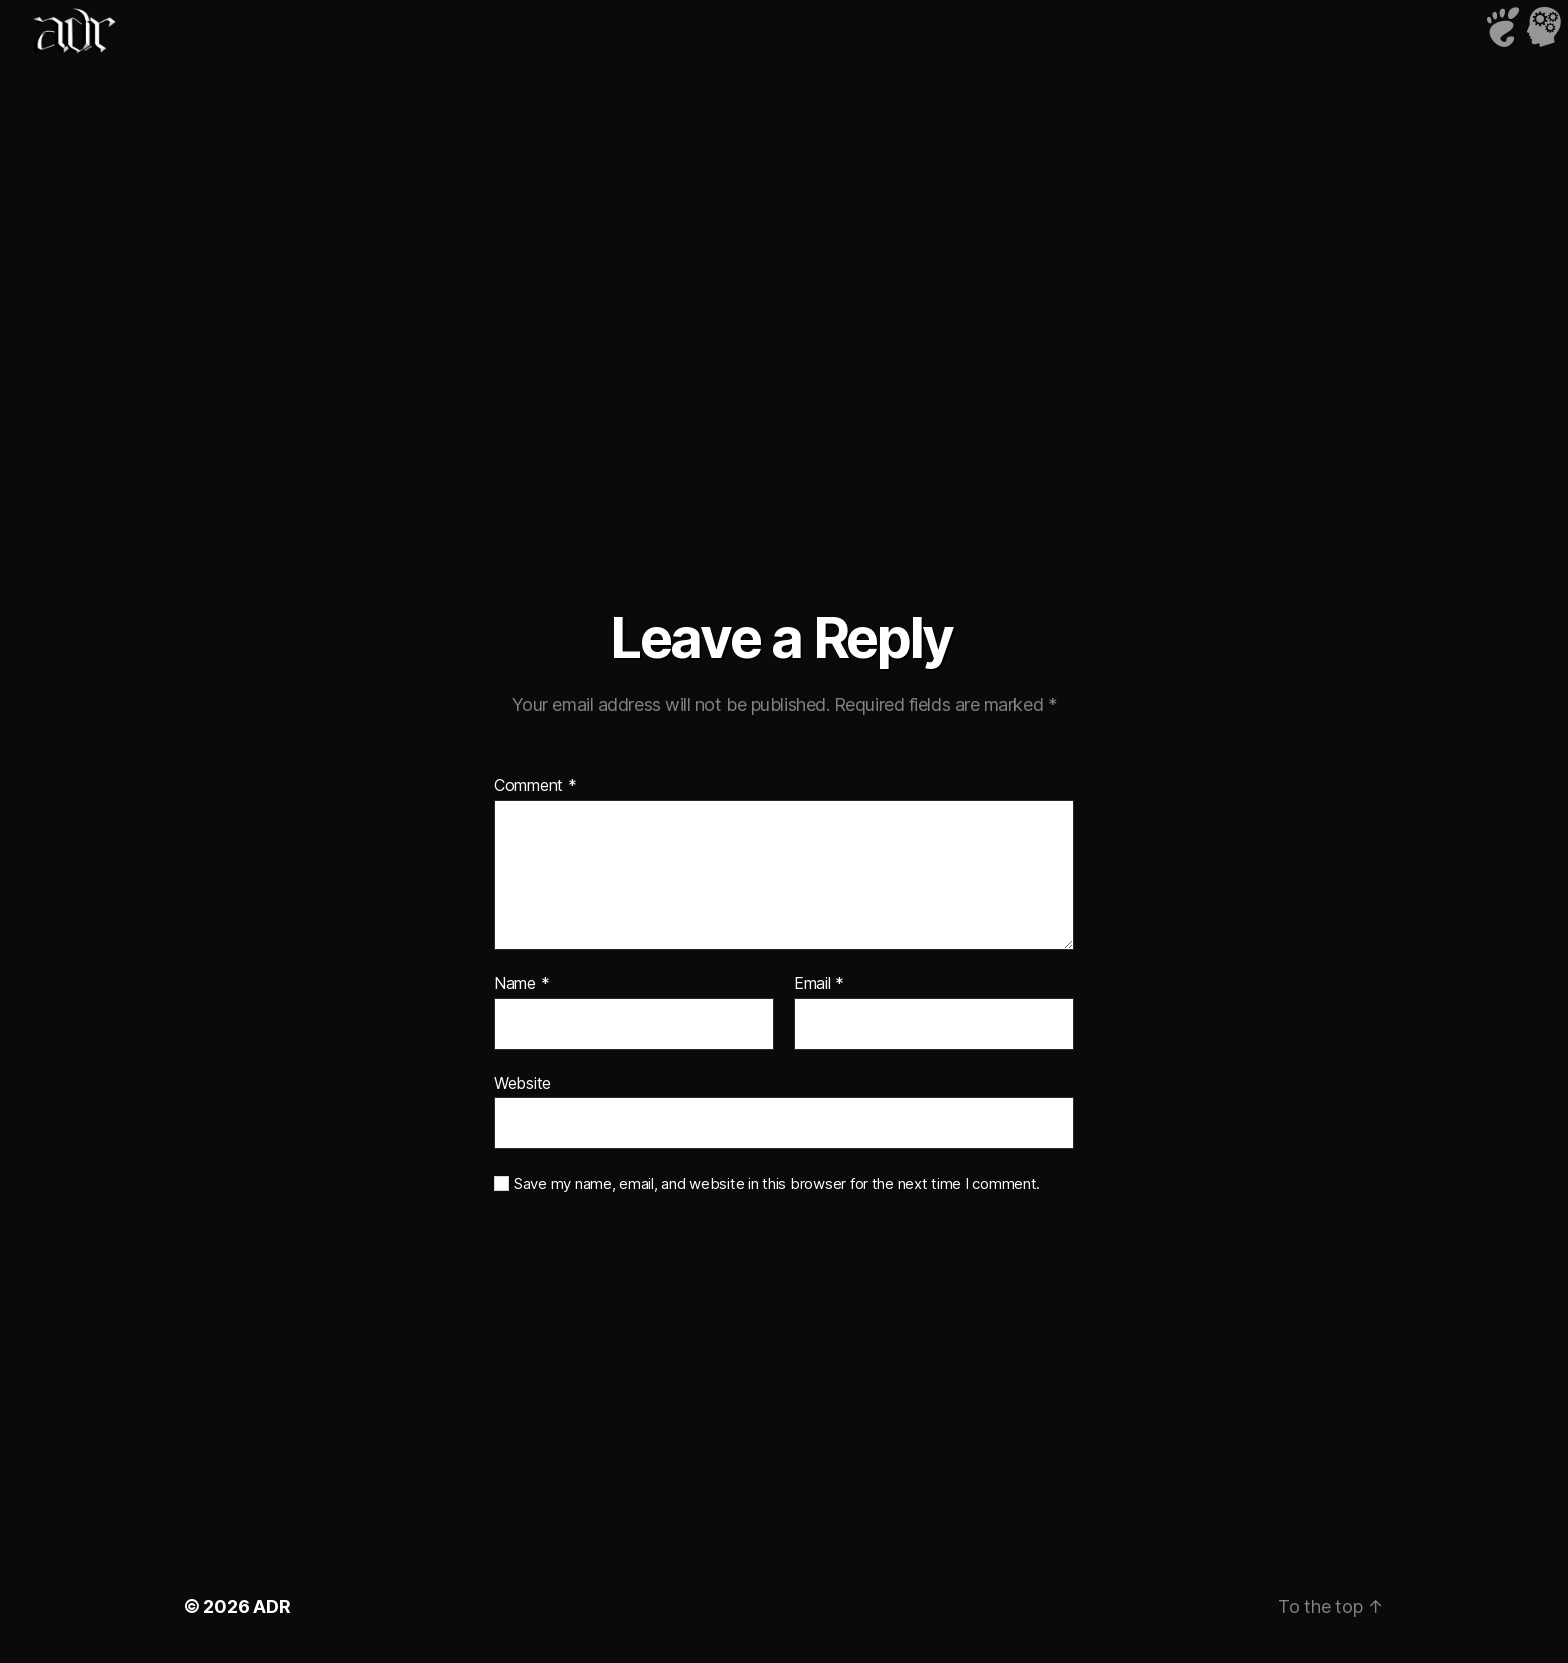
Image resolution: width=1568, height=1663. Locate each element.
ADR (271, 1606)
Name (521, 984)
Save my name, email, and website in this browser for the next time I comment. (777, 1184)
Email (819, 984)
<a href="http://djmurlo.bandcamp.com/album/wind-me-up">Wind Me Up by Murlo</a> (784, 280)
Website (522, 1083)
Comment (535, 786)
